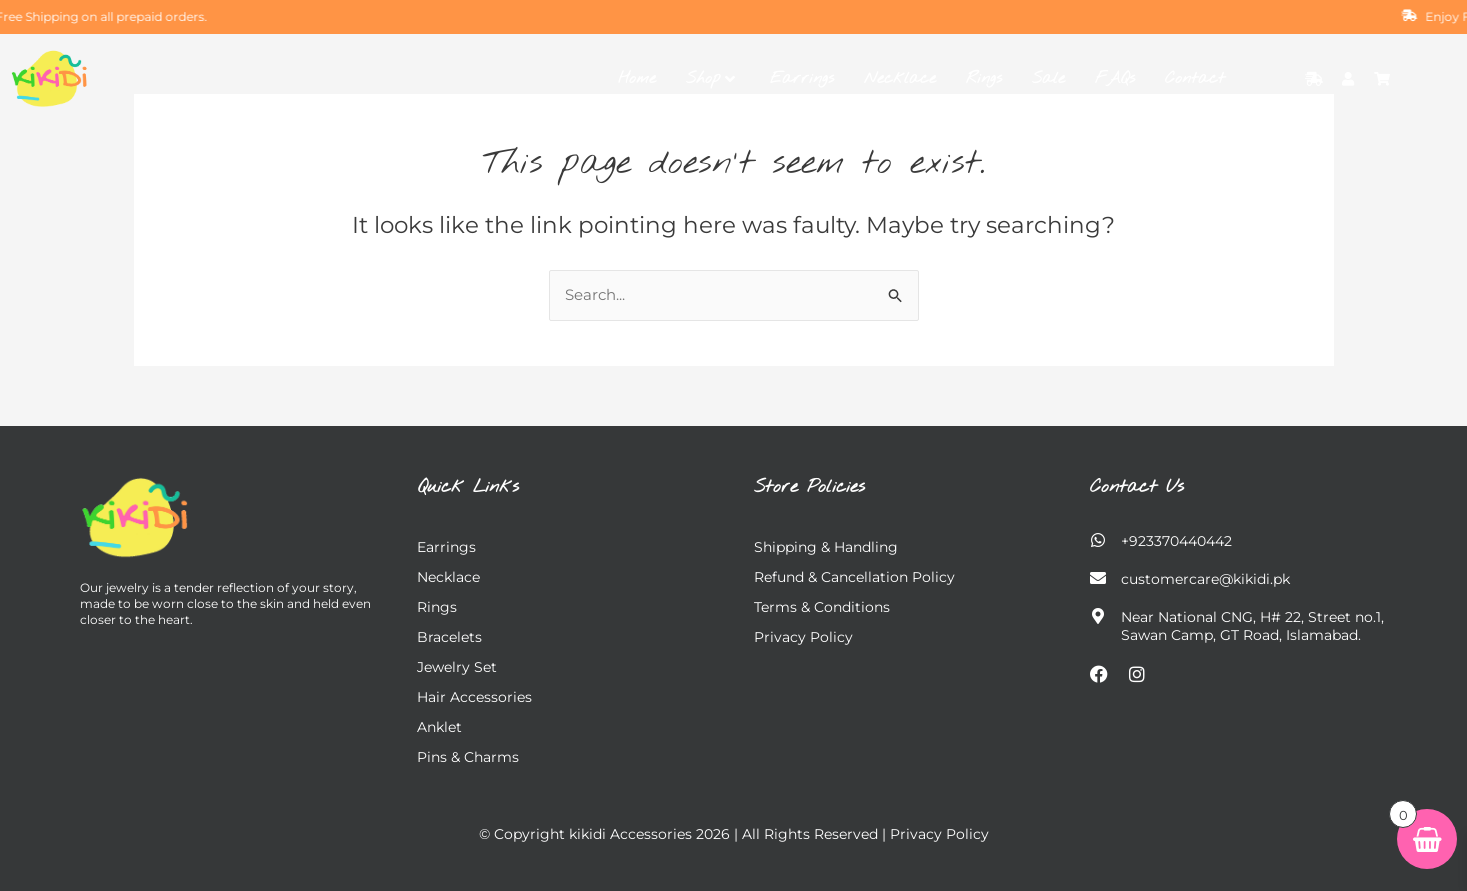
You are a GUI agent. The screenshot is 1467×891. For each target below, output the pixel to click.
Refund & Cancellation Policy (854, 577)
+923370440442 (1176, 541)
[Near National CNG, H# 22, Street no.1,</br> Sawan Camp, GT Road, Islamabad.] (1098, 616)
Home (637, 78)
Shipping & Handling (826, 547)
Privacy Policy (803, 637)
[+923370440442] (1098, 540)
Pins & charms (468, 757)
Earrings (802, 78)
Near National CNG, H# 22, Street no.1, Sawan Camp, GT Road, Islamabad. (1252, 626)
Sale (1048, 78)
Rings (984, 78)
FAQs (1115, 78)
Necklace (900, 78)
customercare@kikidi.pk (1205, 579)
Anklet (439, 727)
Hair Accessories (474, 697)
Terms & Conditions (822, 607)
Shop (710, 78)
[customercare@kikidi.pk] (1098, 578)
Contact (1195, 78)
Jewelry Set (457, 667)
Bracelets (449, 637)
